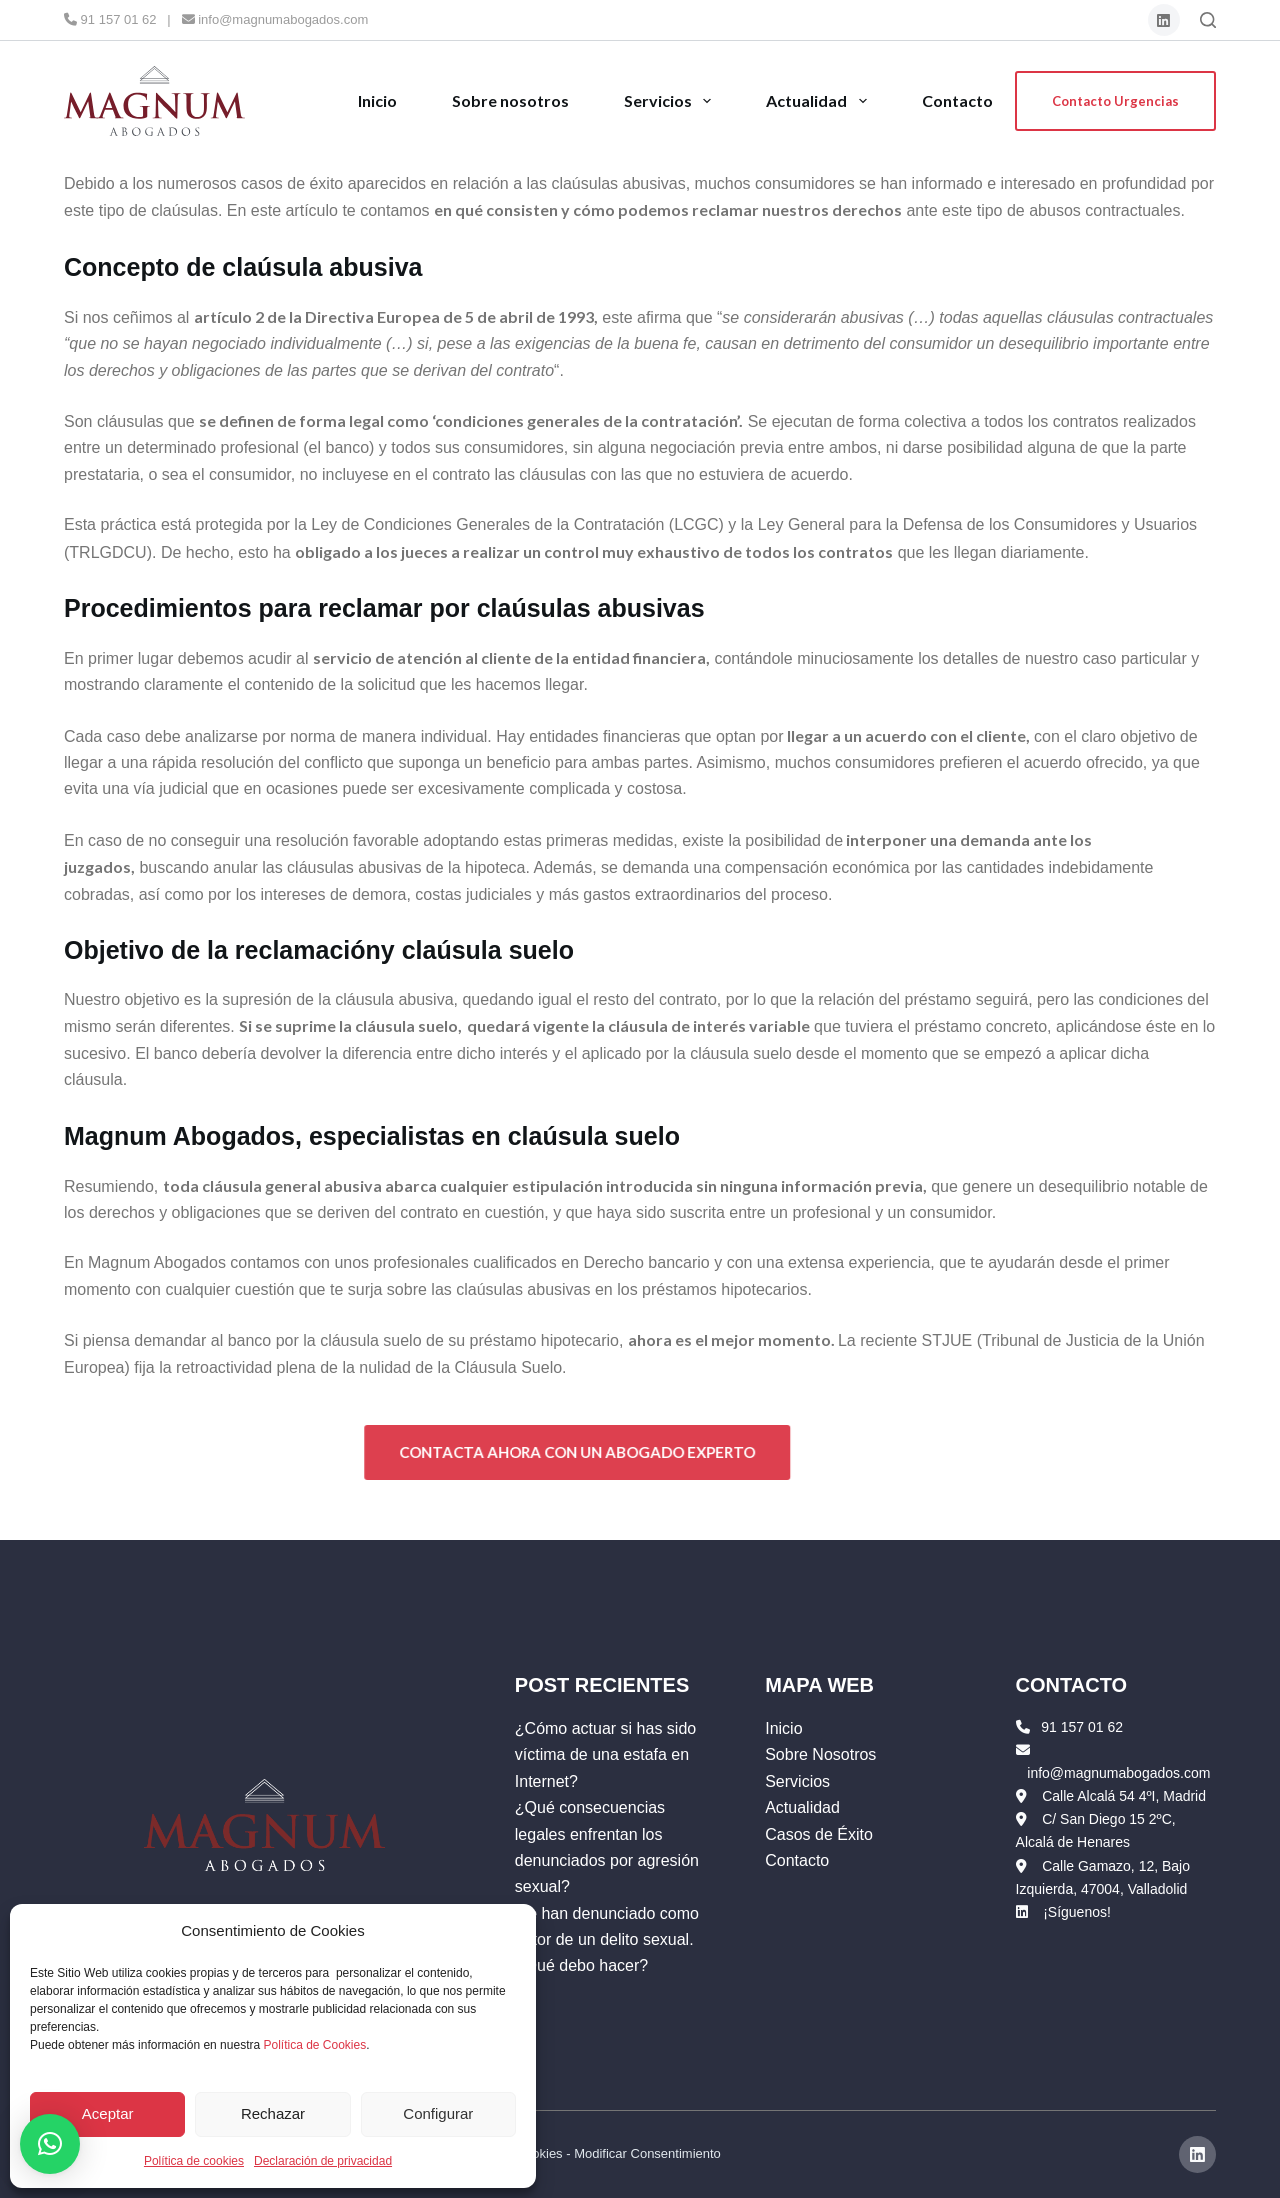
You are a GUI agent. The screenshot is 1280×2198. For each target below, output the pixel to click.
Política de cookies (194, 2161)
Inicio (377, 100)
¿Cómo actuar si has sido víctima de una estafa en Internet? (605, 1755)
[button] (50, 2144)
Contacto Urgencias (1115, 101)
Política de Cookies (314, 2045)
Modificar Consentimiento (647, 2153)
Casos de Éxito (819, 1834)
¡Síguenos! (1077, 1912)
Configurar (438, 2113)
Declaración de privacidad (323, 2161)
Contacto (957, 100)
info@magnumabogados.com (275, 19)
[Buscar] (1208, 20)
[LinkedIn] (1164, 20)
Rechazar (273, 2113)
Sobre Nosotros (820, 1754)
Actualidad (817, 101)
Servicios (669, 101)
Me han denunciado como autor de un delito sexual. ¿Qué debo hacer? (607, 1940)
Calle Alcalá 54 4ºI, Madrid (1124, 1796)
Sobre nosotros (510, 100)
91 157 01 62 (110, 19)
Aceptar (108, 2113)
